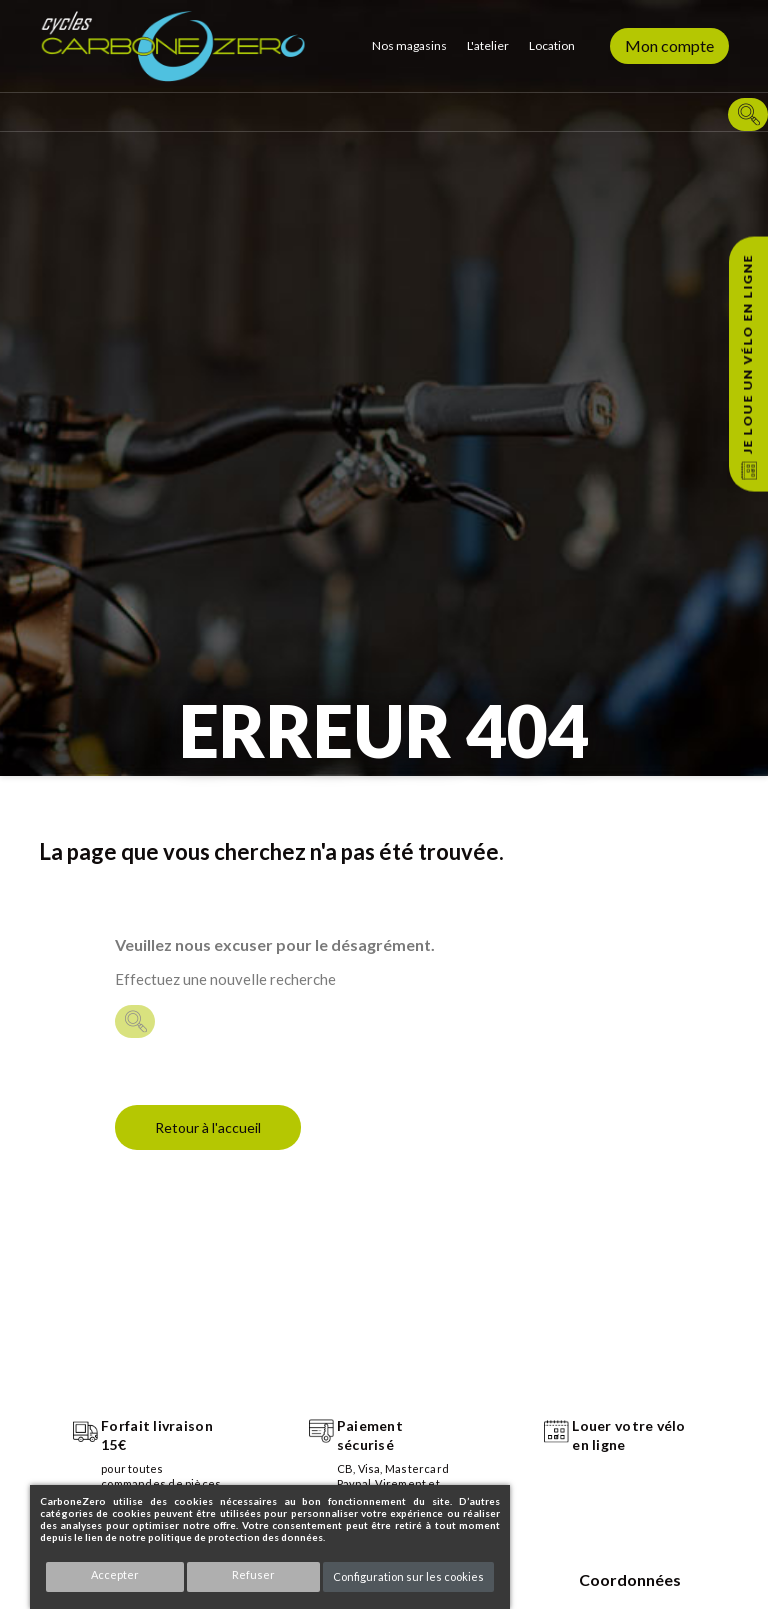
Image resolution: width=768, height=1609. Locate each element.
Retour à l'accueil (208, 1127)
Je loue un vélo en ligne (747, 354)
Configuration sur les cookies (408, 1576)
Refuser (253, 1574)
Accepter (115, 1574)
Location (552, 45)
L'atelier (488, 45)
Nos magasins (409, 45)
